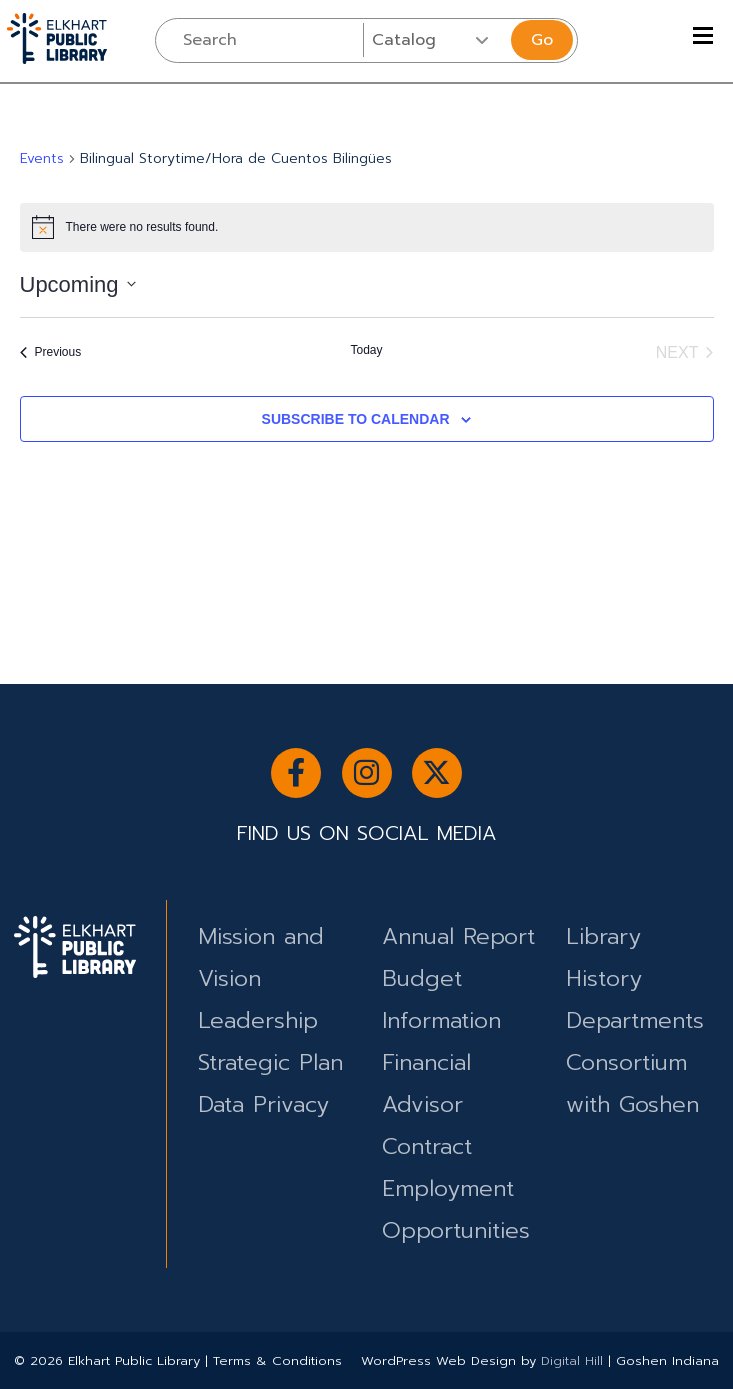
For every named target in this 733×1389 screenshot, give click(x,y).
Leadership (258, 1020)
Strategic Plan (270, 1062)
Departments (635, 1020)
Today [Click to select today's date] (366, 350)
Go (542, 40)
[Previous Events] (51, 353)
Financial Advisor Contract (427, 1104)
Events (42, 159)
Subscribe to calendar (356, 419)
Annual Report (458, 936)
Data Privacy (263, 1104)
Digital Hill (572, 1360)
